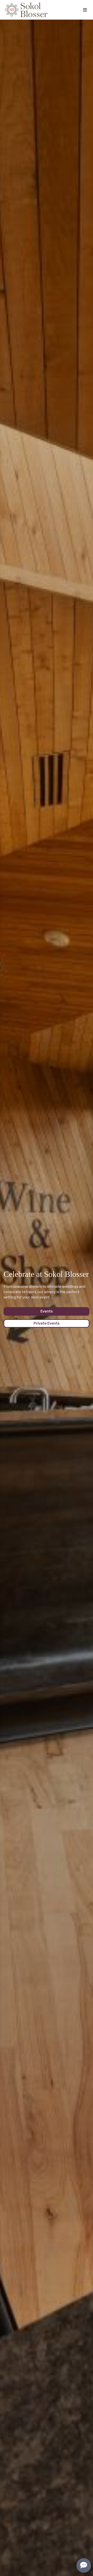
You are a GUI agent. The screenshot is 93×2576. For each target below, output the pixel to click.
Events (46, 1311)
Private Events (47, 1323)
